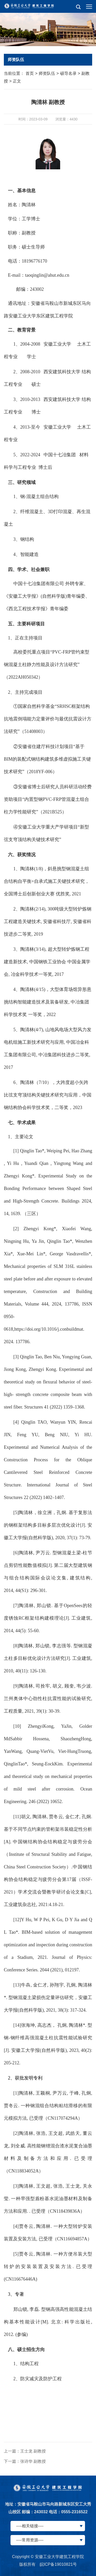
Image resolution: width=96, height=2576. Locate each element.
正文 (17, 81)
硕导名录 (68, 73)
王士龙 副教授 (33, 2451)
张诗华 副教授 (33, 2461)
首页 (30, 73)
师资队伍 (47, 73)
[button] (78, 4)
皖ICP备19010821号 (58, 2564)
